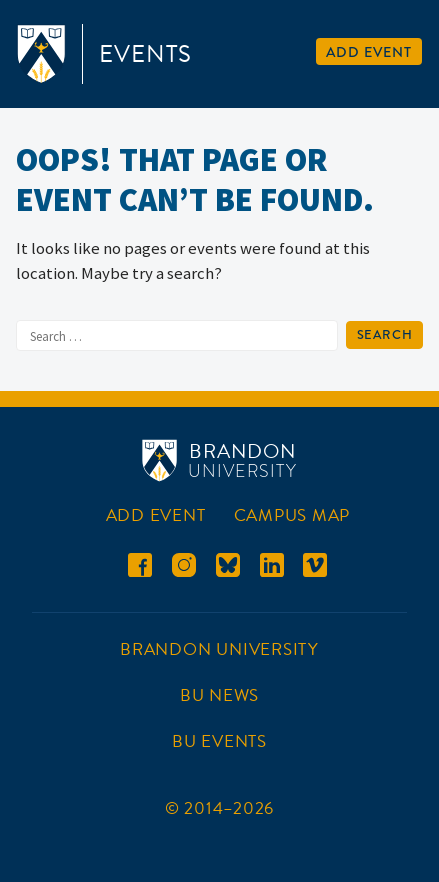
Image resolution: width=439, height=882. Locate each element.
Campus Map (292, 515)
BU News (219, 695)
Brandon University (219, 649)
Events (145, 54)
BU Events (219, 741)
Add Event (368, 52)
